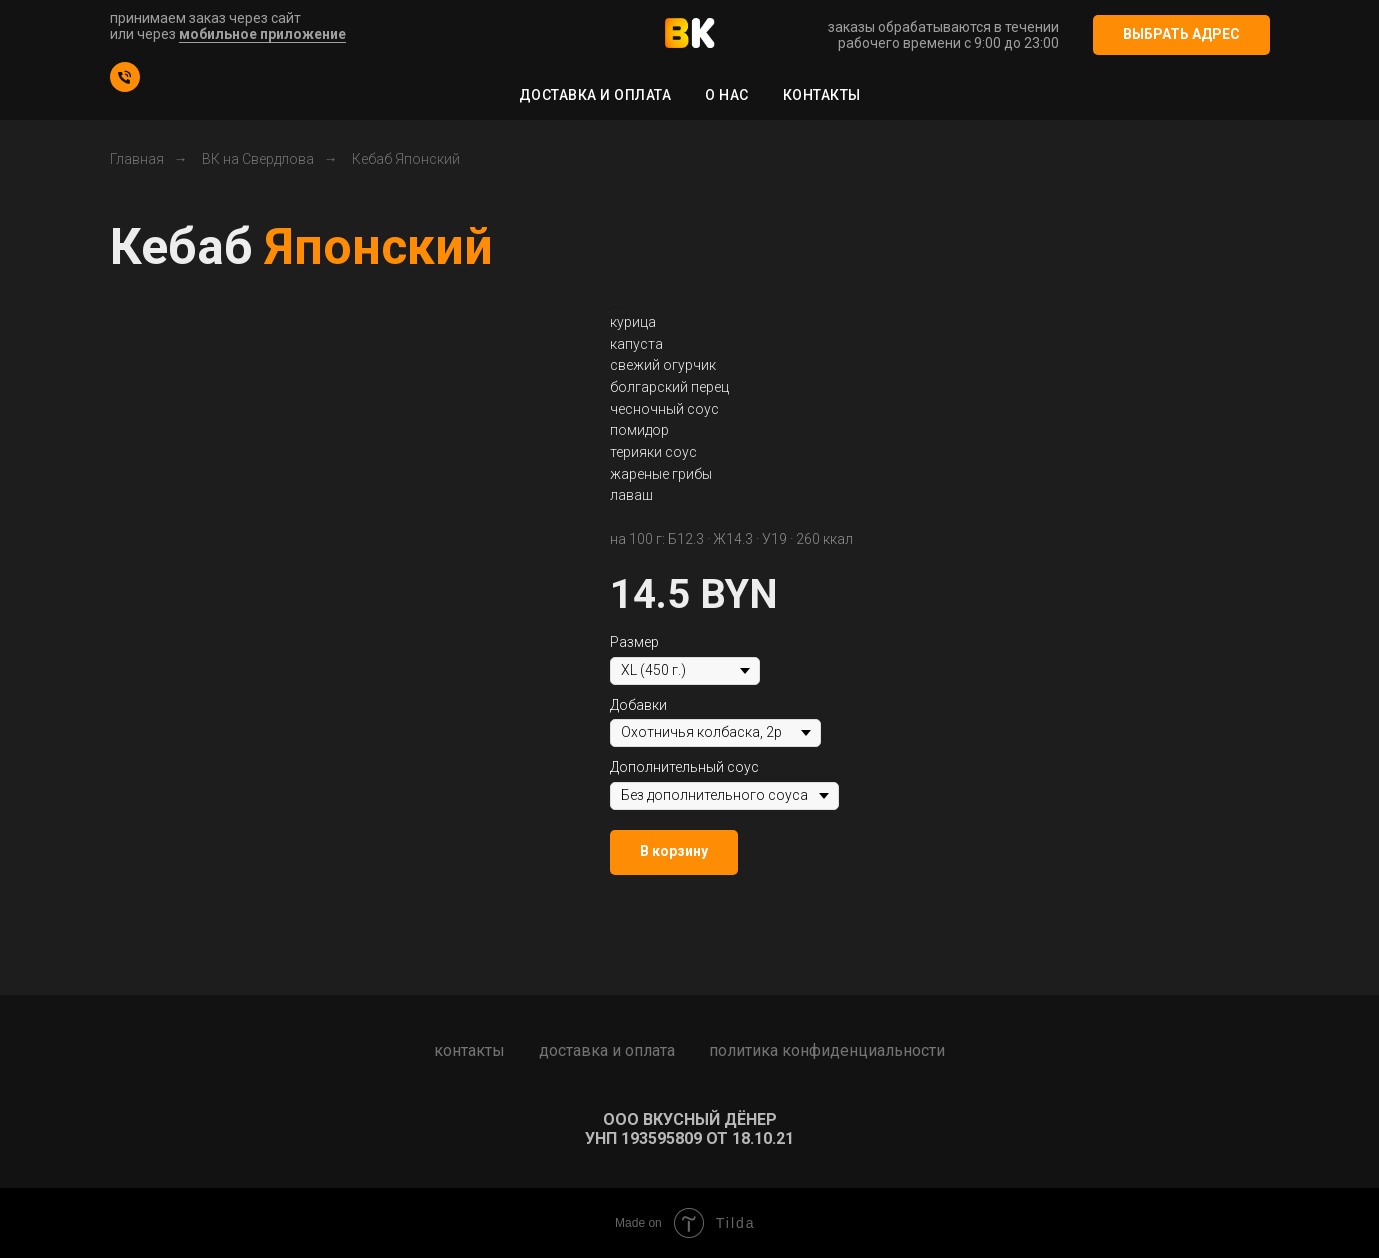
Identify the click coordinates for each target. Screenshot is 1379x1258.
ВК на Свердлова (258, 159)
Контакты (822, 95)
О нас (727, 95)
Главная (137, 159)
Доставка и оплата (595, 95)
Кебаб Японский (406, 159)
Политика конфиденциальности (827, 1050)
